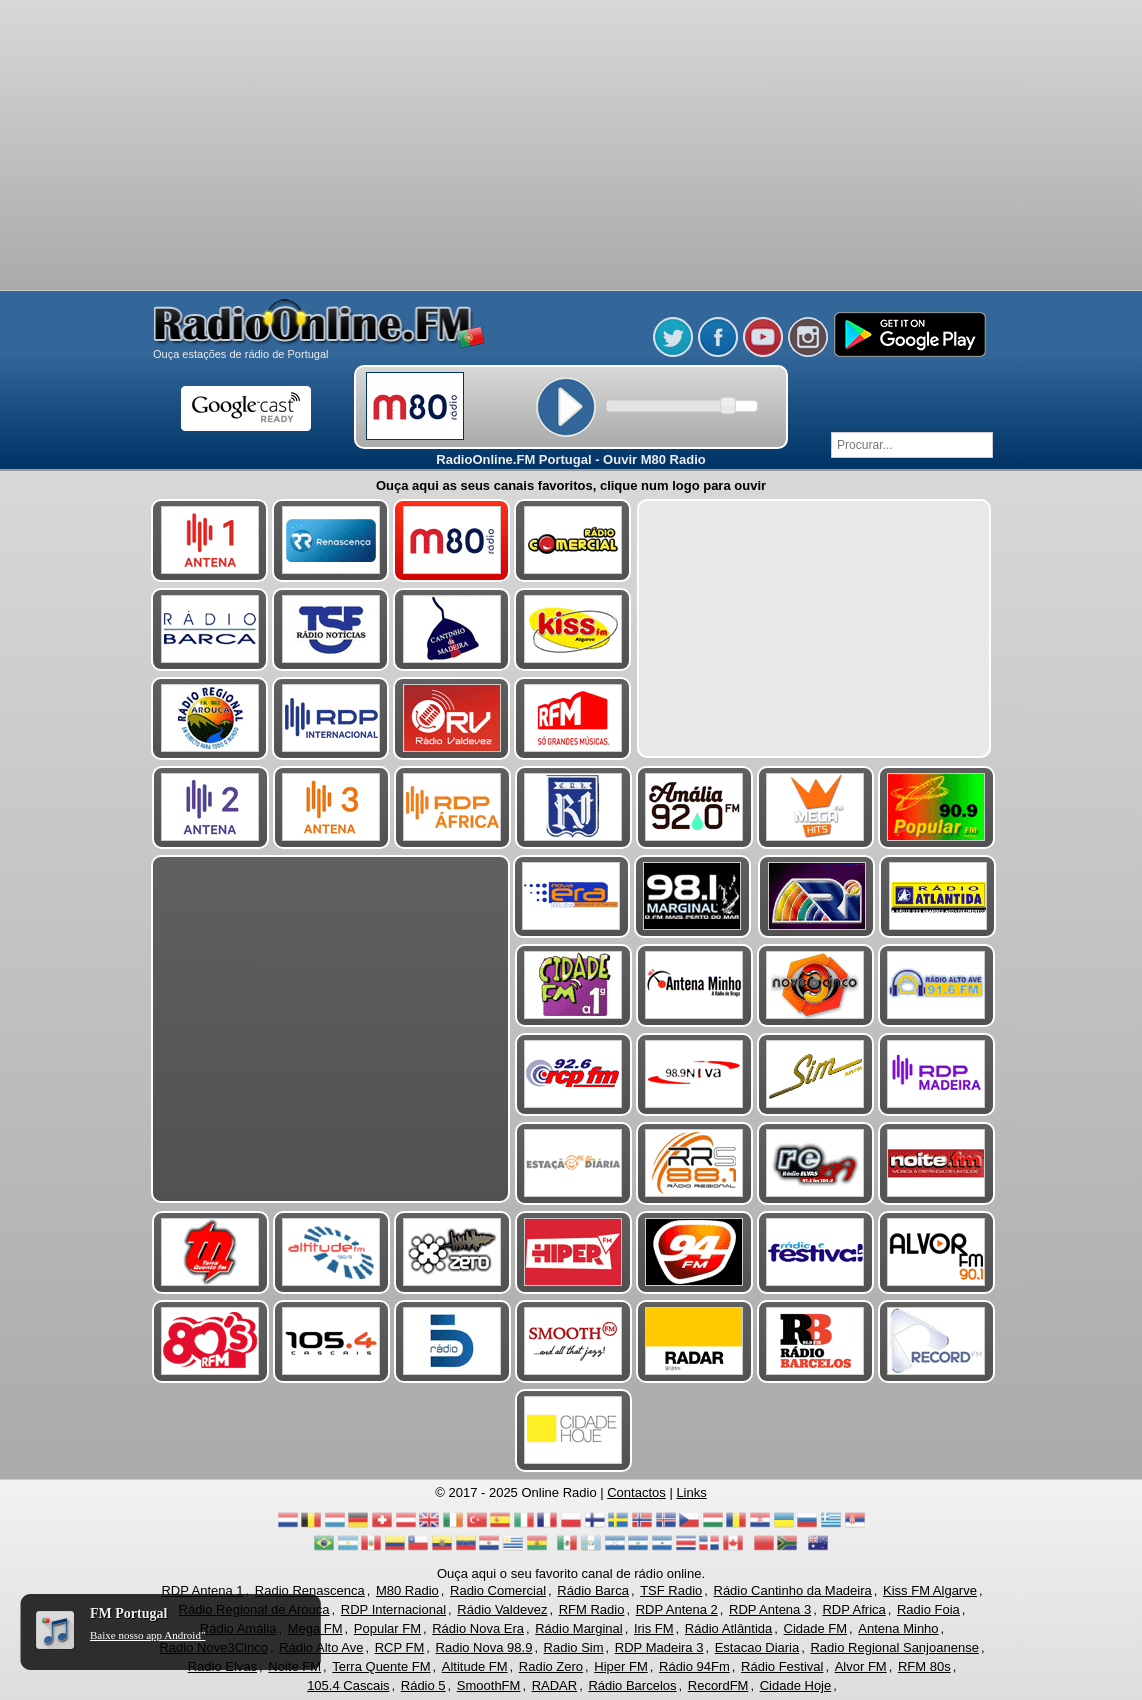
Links (691, 1492)
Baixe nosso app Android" (147, 1635)
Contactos (636, 1492)
